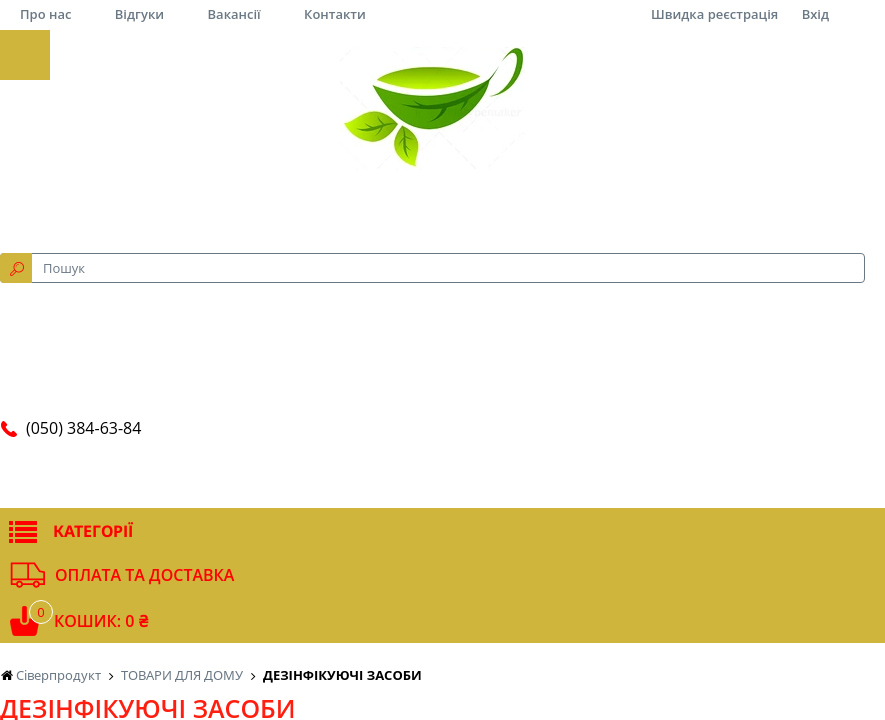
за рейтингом (350, 83)
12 (614, 83)
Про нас (45, 14)
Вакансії (234, 14)
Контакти (335, 14)
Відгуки (139, 14)
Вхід (815, 14)
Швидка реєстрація (714, 14)
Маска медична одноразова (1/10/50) (137, 363)
